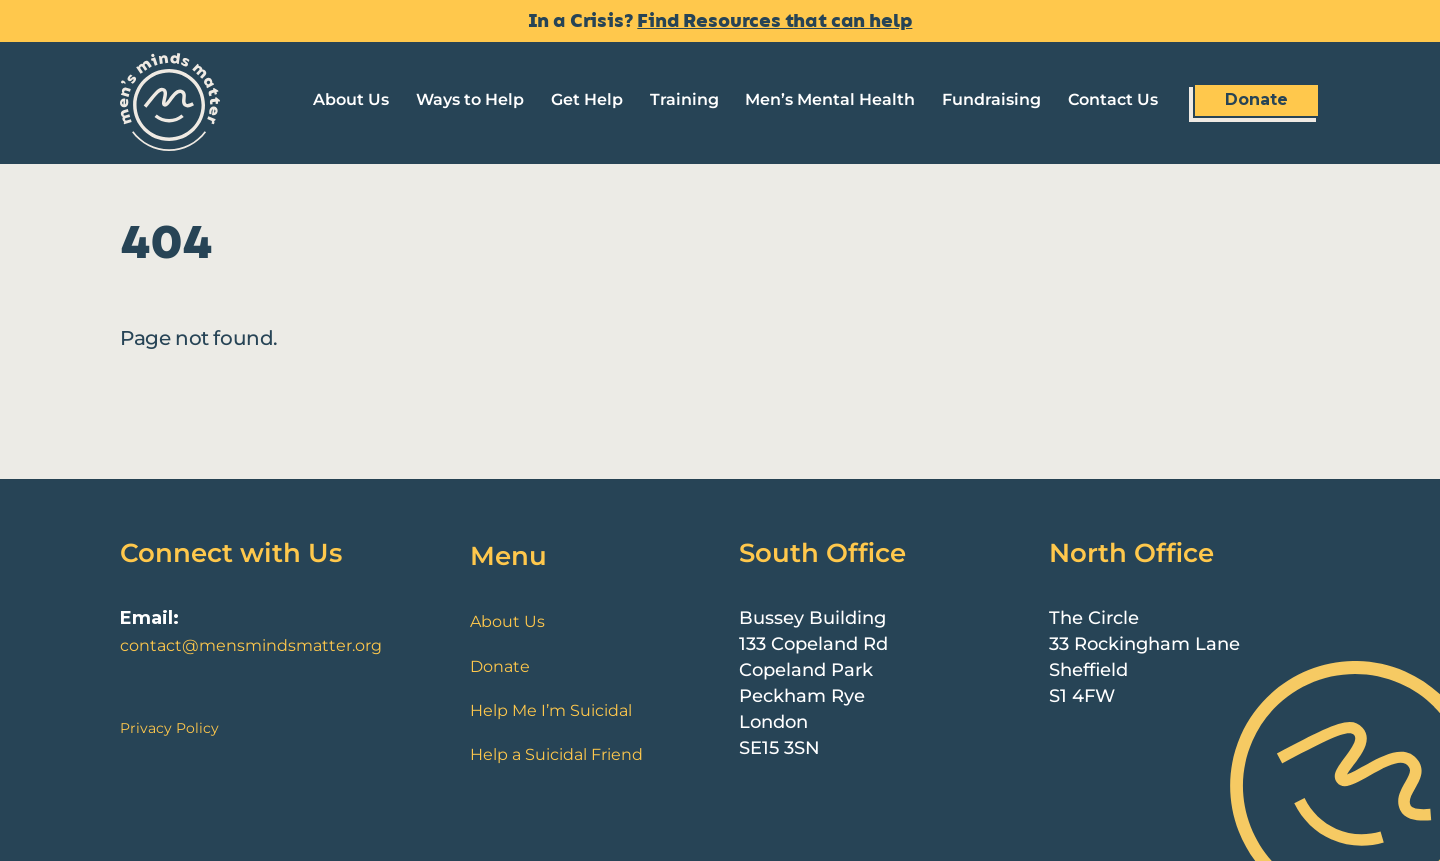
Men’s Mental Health (830, 99)
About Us (351, 99)
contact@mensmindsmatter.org (251, 645)
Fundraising (991, 99)
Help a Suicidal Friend (556, 754)
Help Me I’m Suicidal (551, 710)
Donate (1256, 99)
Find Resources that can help (774, 21)
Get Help (587, 99)
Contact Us (1113, 99)
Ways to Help (470, 99)
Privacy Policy (169, 728)
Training (684, 99)
